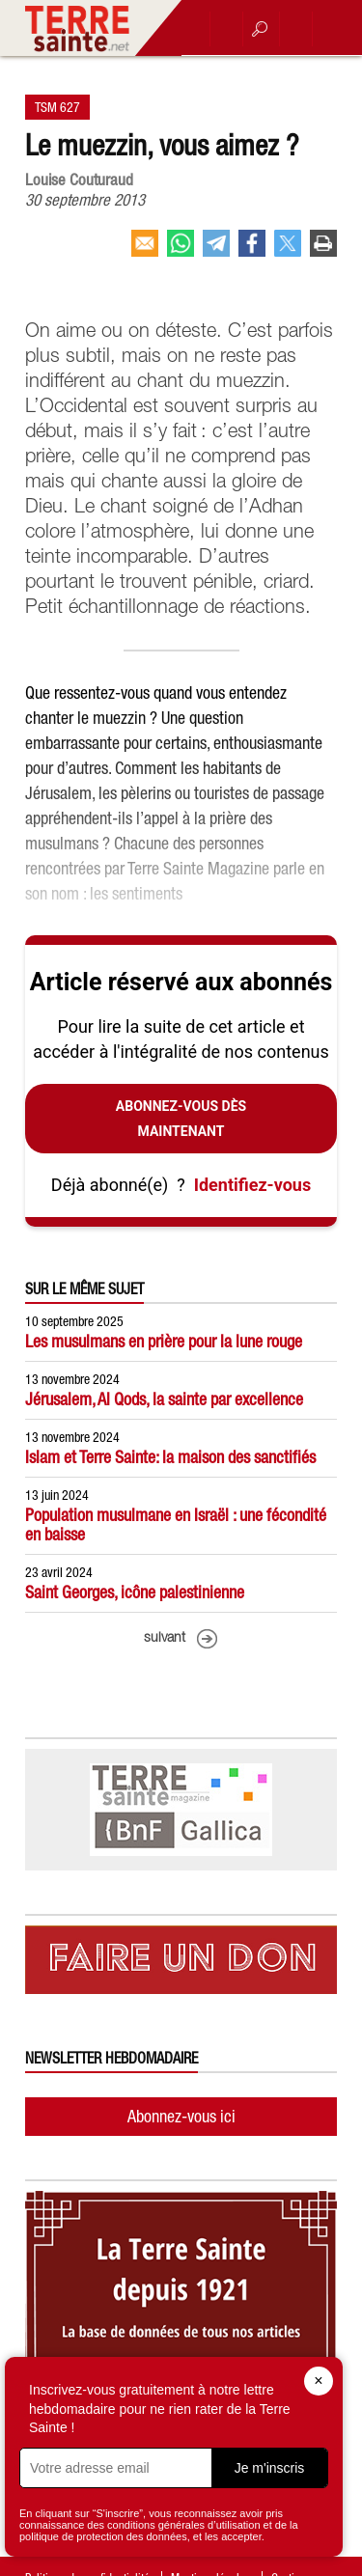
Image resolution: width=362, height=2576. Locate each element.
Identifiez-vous (252, 1185)
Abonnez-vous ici (181, 2116)
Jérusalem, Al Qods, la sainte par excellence (164, 1399)
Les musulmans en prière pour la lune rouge (163, 1341)
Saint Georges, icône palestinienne (134, 1592)
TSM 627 (57, 107)
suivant (164, 1638)
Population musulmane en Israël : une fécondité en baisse (175, 1524)
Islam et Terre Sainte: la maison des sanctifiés (170, 1457)
